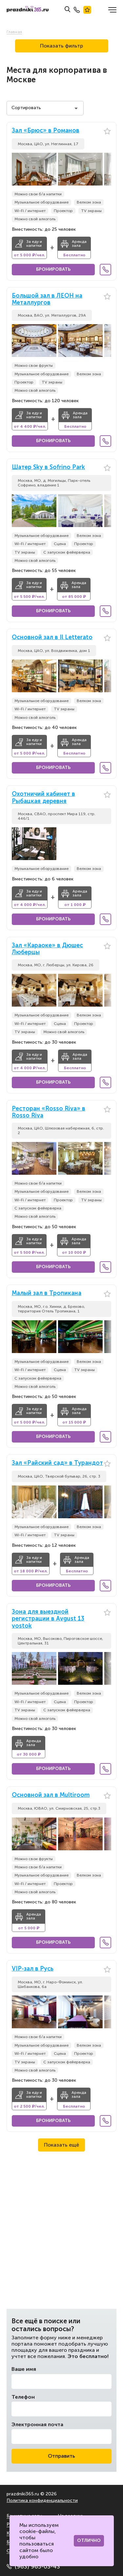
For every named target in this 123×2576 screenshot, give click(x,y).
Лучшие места (87, 9)
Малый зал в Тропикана (46, 1293)
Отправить (61, 2456)
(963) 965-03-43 (33, 2566)
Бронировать (53, 269)
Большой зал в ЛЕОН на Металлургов (47, 299)
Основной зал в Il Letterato (52, 637)
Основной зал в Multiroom (51, 1795)
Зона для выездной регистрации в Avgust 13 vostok (48, 1618)
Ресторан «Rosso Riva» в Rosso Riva (48, 1112)
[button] (106, 169)
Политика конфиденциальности (42, 2500)
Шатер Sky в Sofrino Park (48, 467)
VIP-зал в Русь (32, 1968)
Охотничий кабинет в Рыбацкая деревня (43, 798)
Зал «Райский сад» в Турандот (57, 1463)
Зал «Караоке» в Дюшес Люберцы (47, 949)
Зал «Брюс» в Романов (45, 130)
